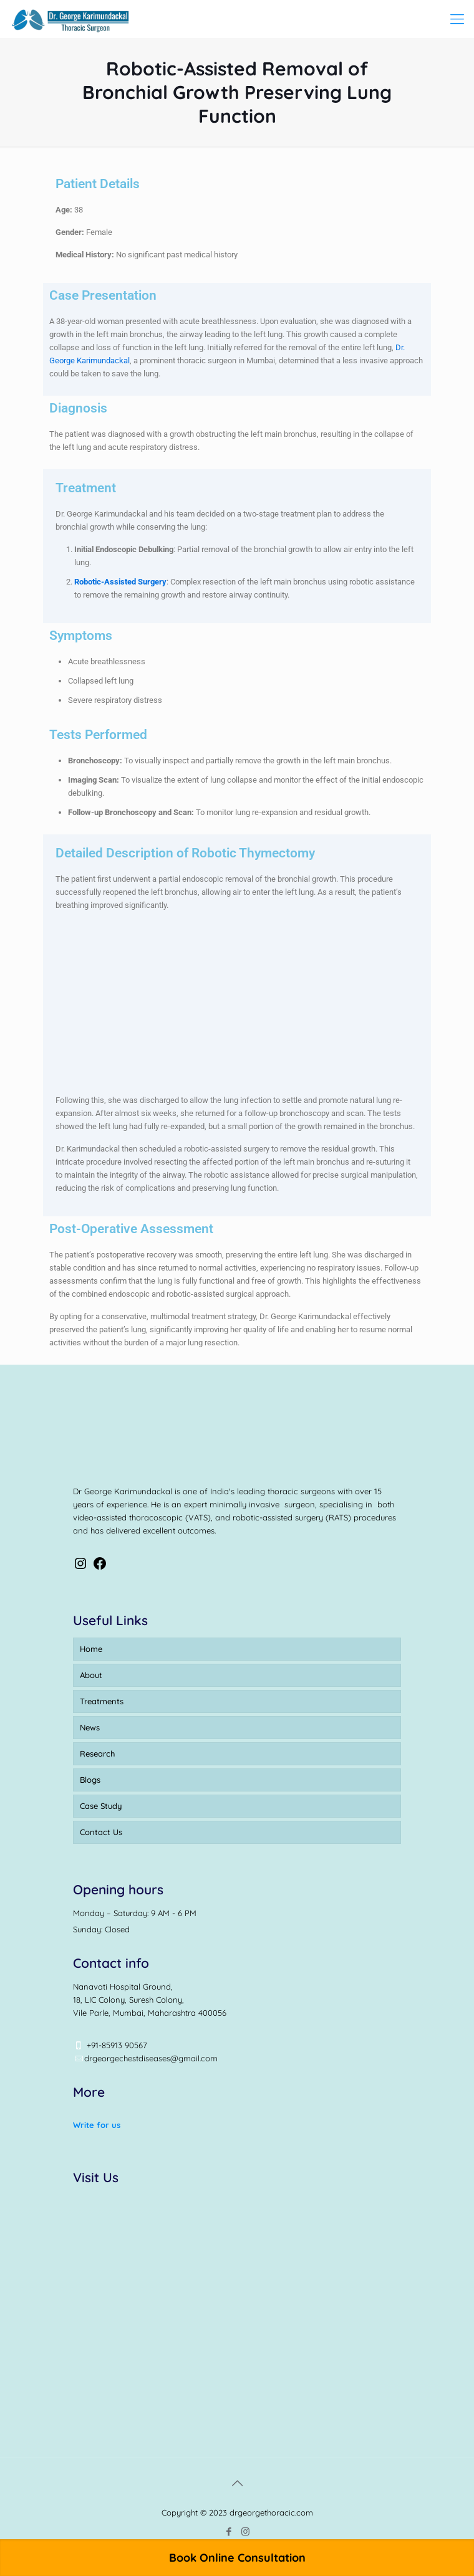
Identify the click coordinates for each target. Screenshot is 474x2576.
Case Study (101, 1806)
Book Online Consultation (237, 2557)
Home (91, 1649)
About (91, 1675)
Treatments (101, 1701)
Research (97, 1753)
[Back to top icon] (237, 2483)
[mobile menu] (457, 18)
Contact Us (101, 1832)
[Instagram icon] (245, 2531)
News (90, 1727)
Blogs (90, 1780)
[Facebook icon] (228, 2531)
